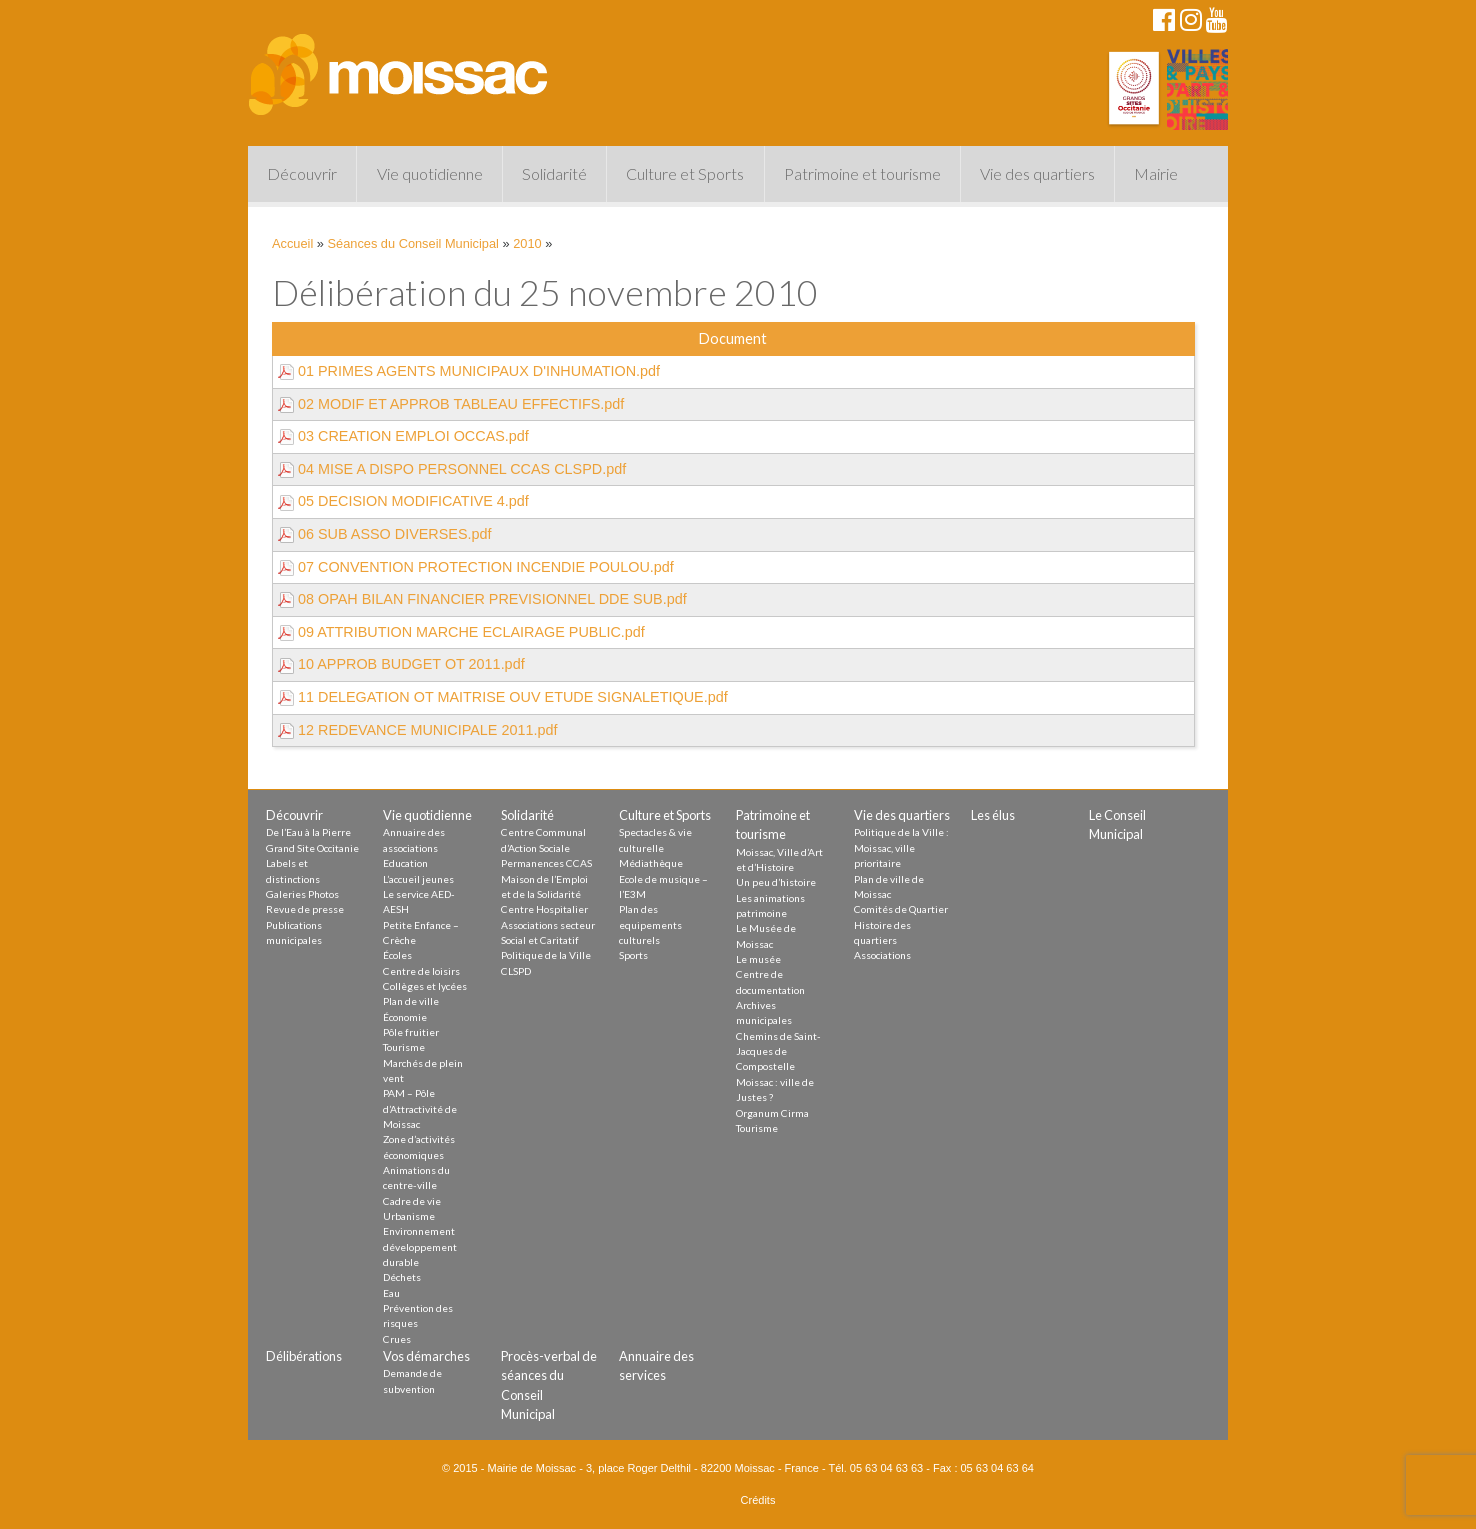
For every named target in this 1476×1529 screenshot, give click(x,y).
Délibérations (304, 1356)
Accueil (292, 243)
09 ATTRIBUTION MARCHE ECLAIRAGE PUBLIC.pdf (461, 632)
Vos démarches (426, 1356)
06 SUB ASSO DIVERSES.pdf (385, 534)
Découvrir (302, 173)
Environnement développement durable (420, 1246)
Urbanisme (409, 1216)
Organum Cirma (772, 1113)
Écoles (397, 955)
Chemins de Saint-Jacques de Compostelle (778, 1051)
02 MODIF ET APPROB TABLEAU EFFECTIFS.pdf (451, 404)
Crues (397, 1339)
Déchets (402, 1277)
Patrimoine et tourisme (862, 173)
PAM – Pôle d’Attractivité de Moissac (420, 1108)
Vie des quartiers (1037, 173)
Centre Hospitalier (544, 909)
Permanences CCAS (546, 863)
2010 (527, 243)
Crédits (758, 1500)
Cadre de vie (412, 1201)
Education (405, 863)
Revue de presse (305, 909)
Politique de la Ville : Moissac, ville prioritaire (901, 847)
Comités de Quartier (901, 909)
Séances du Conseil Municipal (413, 243)
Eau (391, 1293)
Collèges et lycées (425, 986)
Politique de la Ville (546, 955)
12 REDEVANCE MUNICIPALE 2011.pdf (417, 730)
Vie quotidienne (430, 173)
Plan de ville (411, 1001)
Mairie (1156, 173)
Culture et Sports (685, 173)
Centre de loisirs (421, 971)
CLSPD (516, 971)
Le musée (758, 959)
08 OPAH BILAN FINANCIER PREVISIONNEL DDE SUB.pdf (482, 599)
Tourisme (404, 1047)
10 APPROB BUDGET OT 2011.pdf (401, 664)
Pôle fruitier (411, 1032)
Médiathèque (651, 863)
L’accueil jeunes (418, 879)
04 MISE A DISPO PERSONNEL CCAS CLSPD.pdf (452, 469)
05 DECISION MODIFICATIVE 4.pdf (403, 501)
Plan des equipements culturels (650, 924)
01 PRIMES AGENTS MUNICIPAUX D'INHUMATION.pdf (469, 371)
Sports (633, 955)
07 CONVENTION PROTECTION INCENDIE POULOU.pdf (476, 567)
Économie (405, 1017)
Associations (882, 955)
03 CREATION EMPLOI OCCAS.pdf (403, 436)
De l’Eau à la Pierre (308, 832)
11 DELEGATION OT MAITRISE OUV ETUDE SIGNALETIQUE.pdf (503, 697)
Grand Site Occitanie (312, 848)
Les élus (993, 815)
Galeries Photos (302, 894)
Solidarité (554, 173)
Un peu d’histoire (776, 882)
